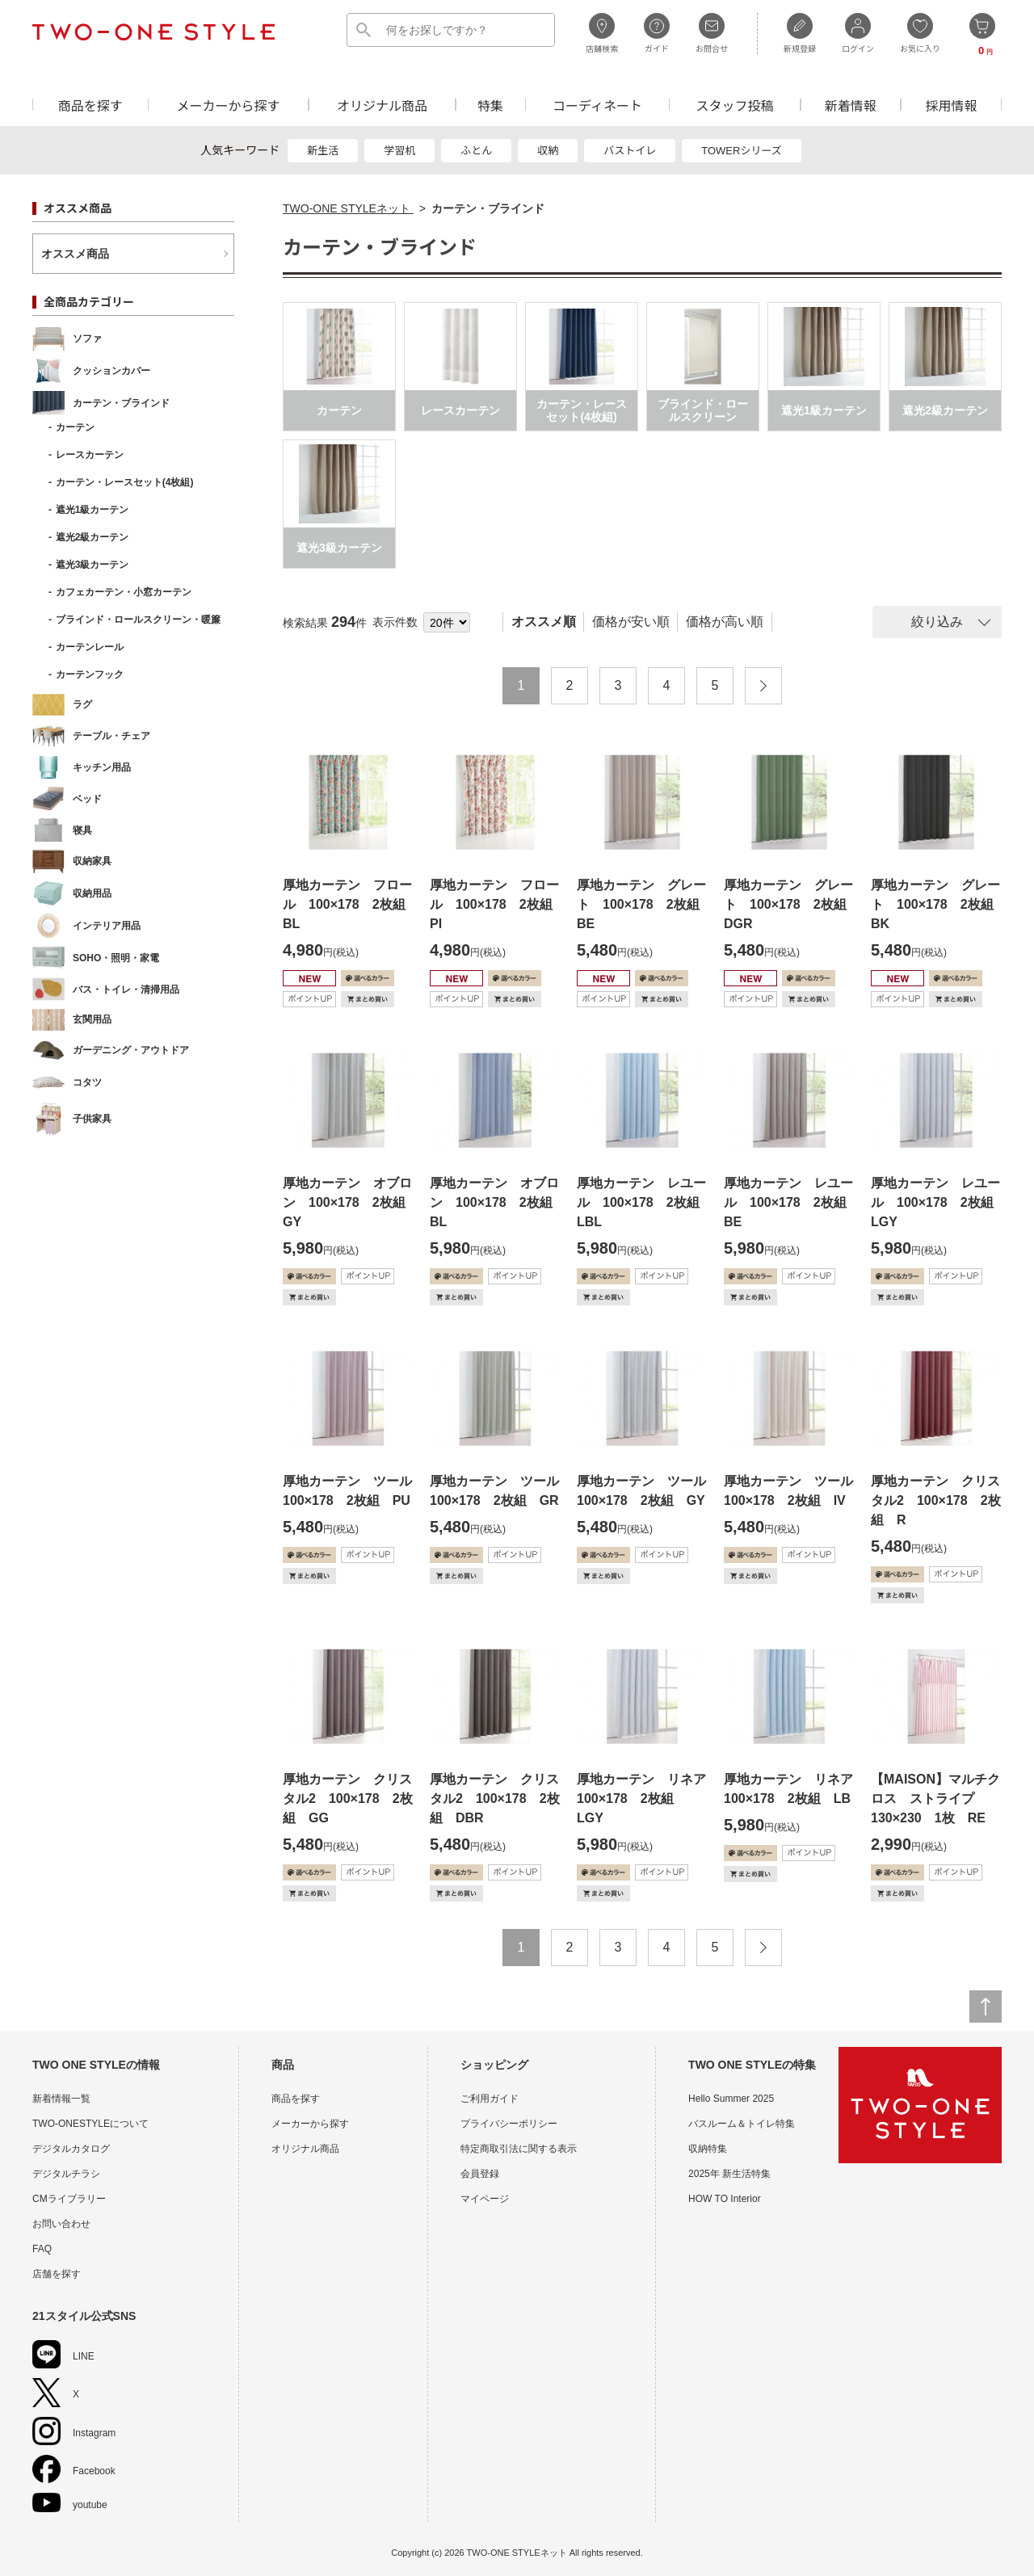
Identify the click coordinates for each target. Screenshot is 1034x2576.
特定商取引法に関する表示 (518, 2148)
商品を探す (90, 105)
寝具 (62, 830)
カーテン (75, 427)
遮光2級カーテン (92, 537)
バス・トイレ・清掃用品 (105, 989)
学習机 (399, 151)
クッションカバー (91, 371)
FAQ (42, 2249)
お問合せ (712, 33)
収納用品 (71, 893)
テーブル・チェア (91, 736)
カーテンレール (90, 647)
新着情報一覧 (61, 2098)
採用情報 (951, 105)
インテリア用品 (86, 926)
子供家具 (71, 1119)
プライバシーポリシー (508, 2123)
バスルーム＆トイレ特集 (741, 2123)
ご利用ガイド (489, 2098)
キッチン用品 (81, 768)
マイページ (484, 2198)
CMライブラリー (69, 2198)
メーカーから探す (228, 105)
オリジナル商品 (382, 105)
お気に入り (920, 33)
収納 (547, 151)
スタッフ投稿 (734, 105)
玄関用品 (71, 1020)
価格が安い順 (631, 621)
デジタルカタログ (71, 2148)
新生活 (322, 151)
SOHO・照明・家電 (95, 957)
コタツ (67, 1082)
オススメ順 (543, 621)
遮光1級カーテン (92, 509)
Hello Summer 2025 (731, 2098)
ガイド (657, 33)
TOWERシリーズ (741, 151)
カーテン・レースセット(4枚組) (125, 482)
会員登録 (479, 2173)
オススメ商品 (75, 253)
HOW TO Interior (724, 2198)
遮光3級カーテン (92, 564)
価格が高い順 (724, 621)
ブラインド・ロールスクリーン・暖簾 (138, 619)
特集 (490, 105)
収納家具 (71, 861)
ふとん (476, 151)
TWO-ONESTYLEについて (90, 2123)
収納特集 (707, 2148)
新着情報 (850, 105)
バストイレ (629, 151)
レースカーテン (90, 454)
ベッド (67, 798)
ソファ (67, 339)
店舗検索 (602, 33)
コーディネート (597, 105)
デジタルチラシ (66, 2173)
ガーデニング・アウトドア (110, 1050)
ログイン (858, 33)
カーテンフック (90, 674)
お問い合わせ (61, 2223)
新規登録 (800, 33)
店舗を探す (56, 2274)
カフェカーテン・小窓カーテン (123, 592)
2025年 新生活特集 (729, 2173)
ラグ (62, 704)
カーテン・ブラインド (101, 402)
